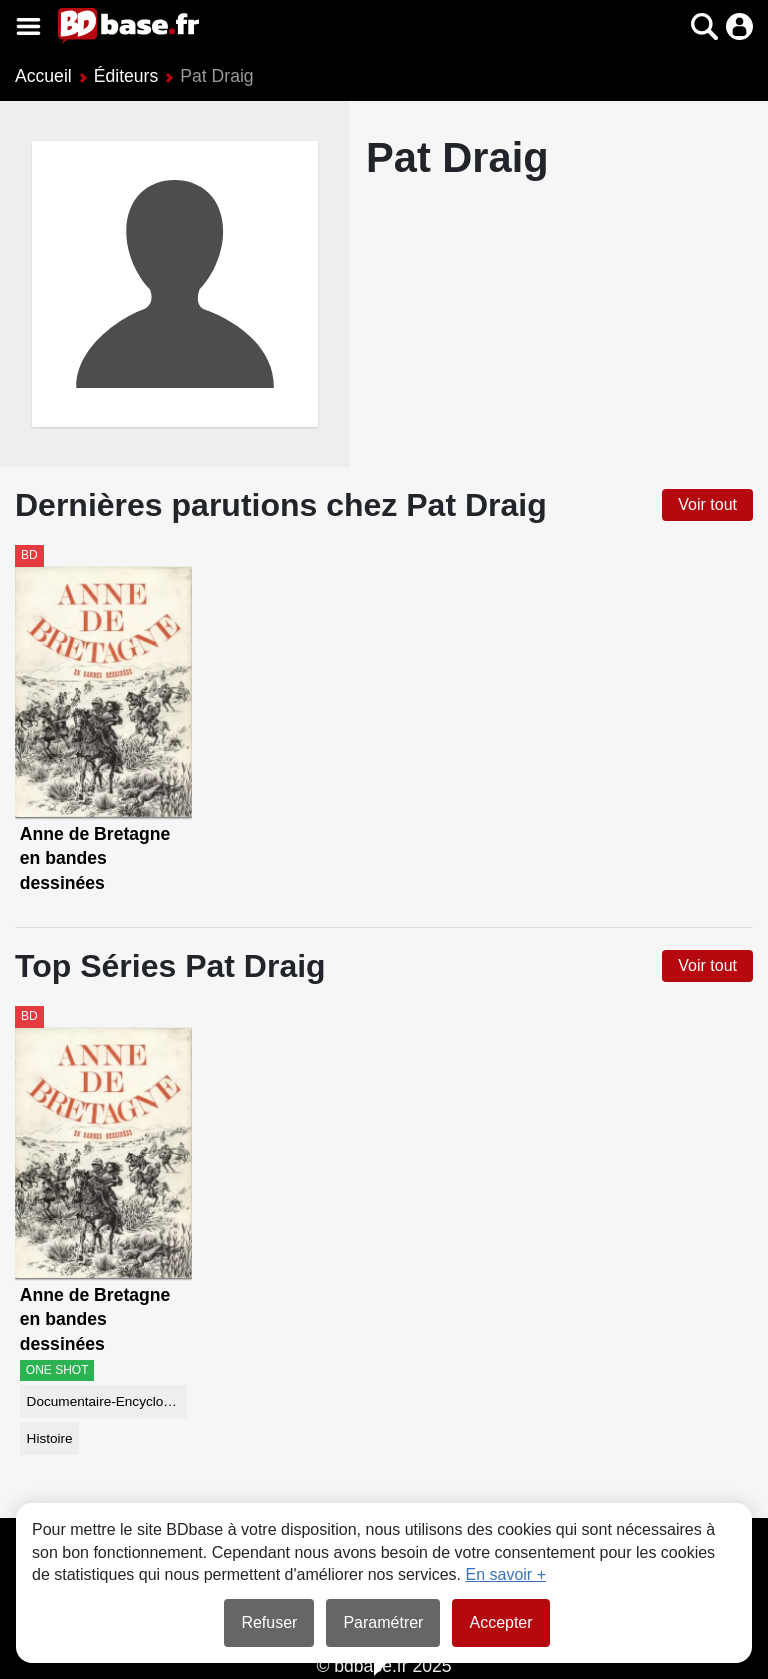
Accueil (43, 76)
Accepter (500, 1622)
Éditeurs (126, 76)
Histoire (50, 1438)
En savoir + (506, 1574)
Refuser (269, 1622)
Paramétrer (383, 1622)
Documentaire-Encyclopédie (107, 1401)
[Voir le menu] (28, 26)
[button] (704, 26)
